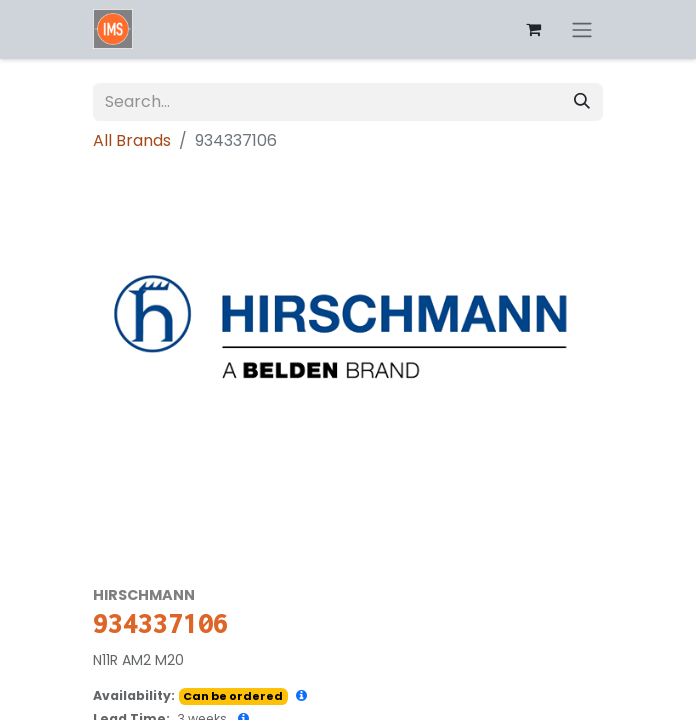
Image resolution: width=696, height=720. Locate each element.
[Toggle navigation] (582, 29)
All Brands (132, 140)
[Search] (582, 102)
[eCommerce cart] (533, 29)
